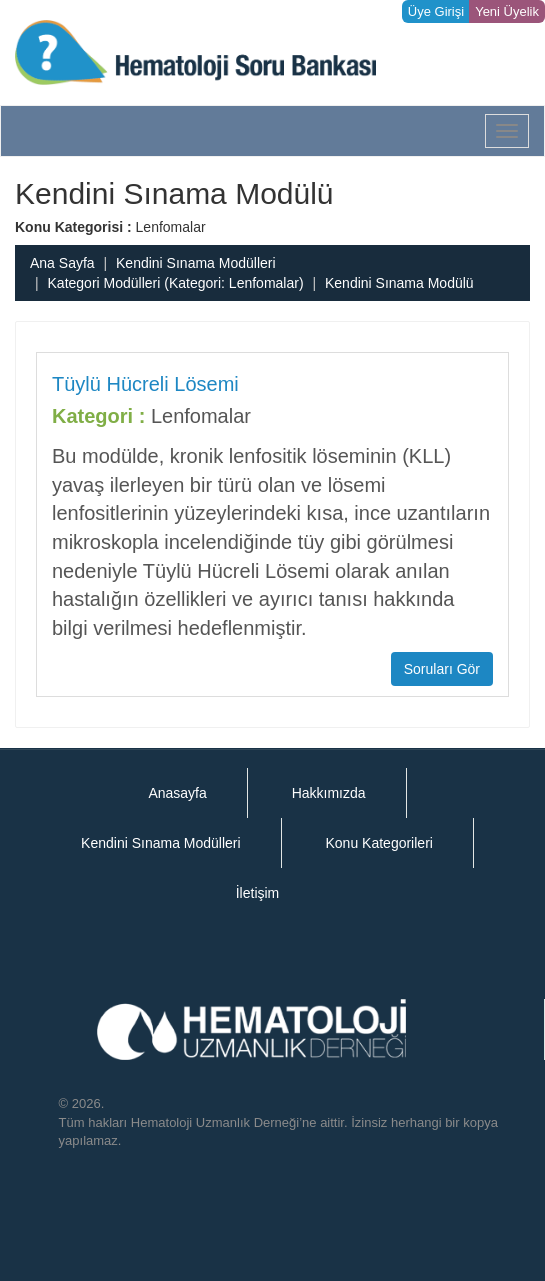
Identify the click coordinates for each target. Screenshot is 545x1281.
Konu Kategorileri (379, 843)
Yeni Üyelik (507, 11)
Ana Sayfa (62, 263)
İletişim (258, 893)
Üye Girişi (436, 11)
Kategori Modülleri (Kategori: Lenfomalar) (176, 283)
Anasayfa (177, 793)
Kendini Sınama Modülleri (196, 263)
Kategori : (98, 416)
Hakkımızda (329, 793)
